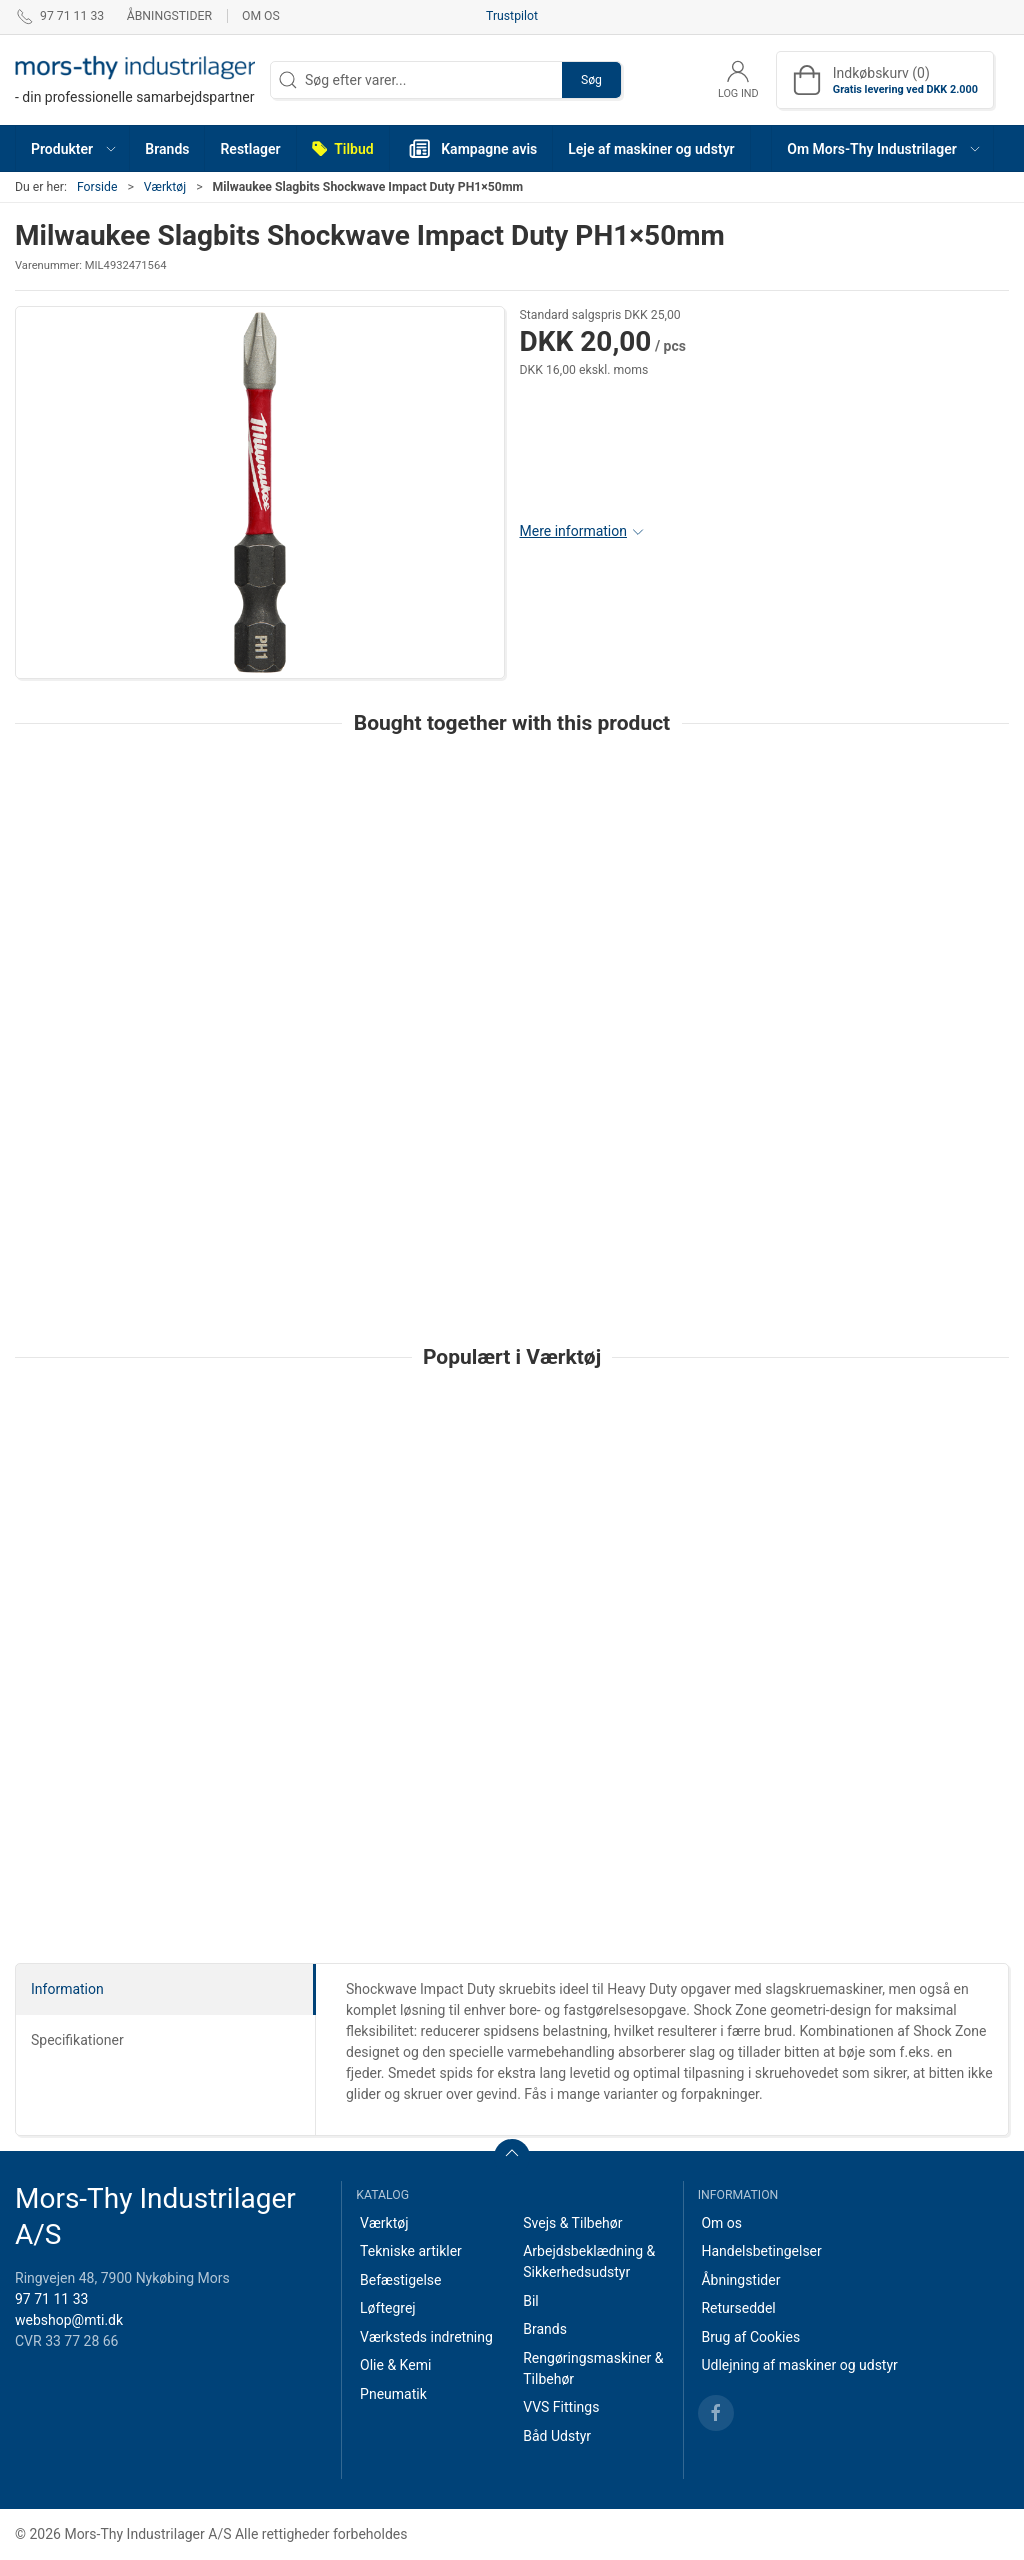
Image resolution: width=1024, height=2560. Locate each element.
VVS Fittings (561, 2407)
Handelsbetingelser (761, 2251)
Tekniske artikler (411, 2251)
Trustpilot (512, 16)
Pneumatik (393, 2394)
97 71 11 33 (51, 2299)
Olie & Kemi (395, 2365)
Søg (591, 80)
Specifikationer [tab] (77, 2040)
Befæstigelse (400, 2280)
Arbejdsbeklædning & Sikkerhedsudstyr (589, 2261)
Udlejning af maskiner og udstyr (799, 2365)
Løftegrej (388, 2308)
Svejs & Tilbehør (572, 2223)
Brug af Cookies (750, 2337)
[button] (73, 148)
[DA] (135, 80)
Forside (97, 187)
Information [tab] (67, 1989)
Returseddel (738, 2308)
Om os (261, 16)
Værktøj (165, 187)
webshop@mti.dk (69, 2320)
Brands (545, 2329)
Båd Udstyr (557, 2436)
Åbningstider (169, 16)
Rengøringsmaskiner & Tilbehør (593, 2368)
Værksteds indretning (426, 2337)
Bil (531, 2301)
